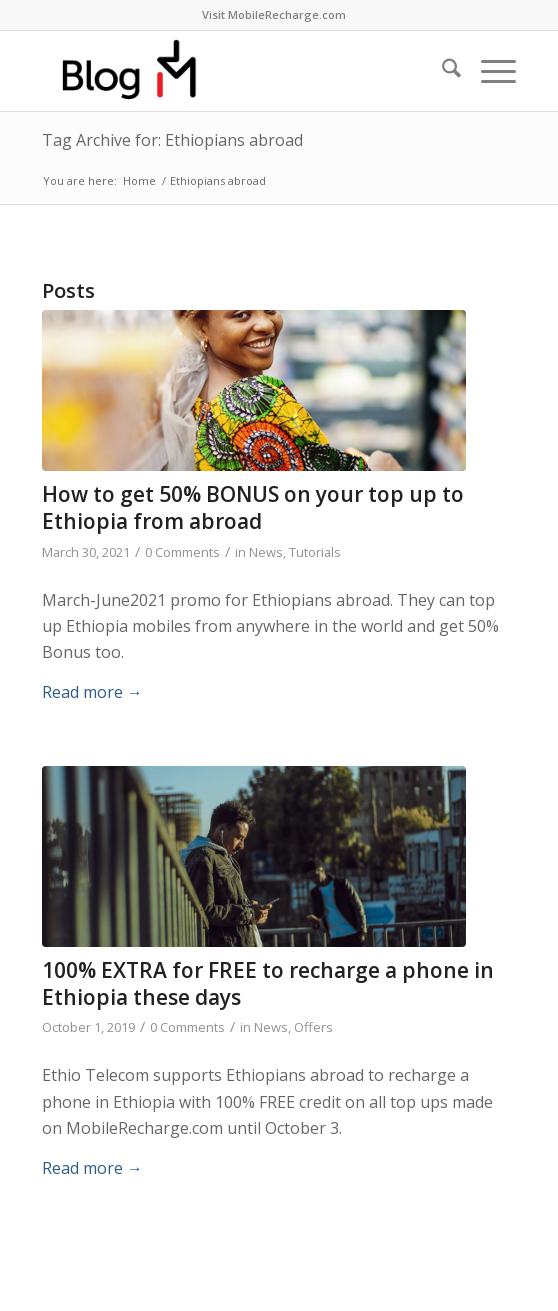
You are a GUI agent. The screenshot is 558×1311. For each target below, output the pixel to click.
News (266, 552)
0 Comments (182, 552)
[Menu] (488, 71)
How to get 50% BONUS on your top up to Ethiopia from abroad (253, 507)
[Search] (441, 71)
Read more (92, 692)
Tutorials (315, 552)
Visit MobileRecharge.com (274, 14)
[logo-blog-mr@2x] (231, 71)
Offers (313, 1027)
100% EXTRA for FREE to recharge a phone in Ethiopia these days (268, 983)
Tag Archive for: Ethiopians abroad (172, 140)
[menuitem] (274, 15)
